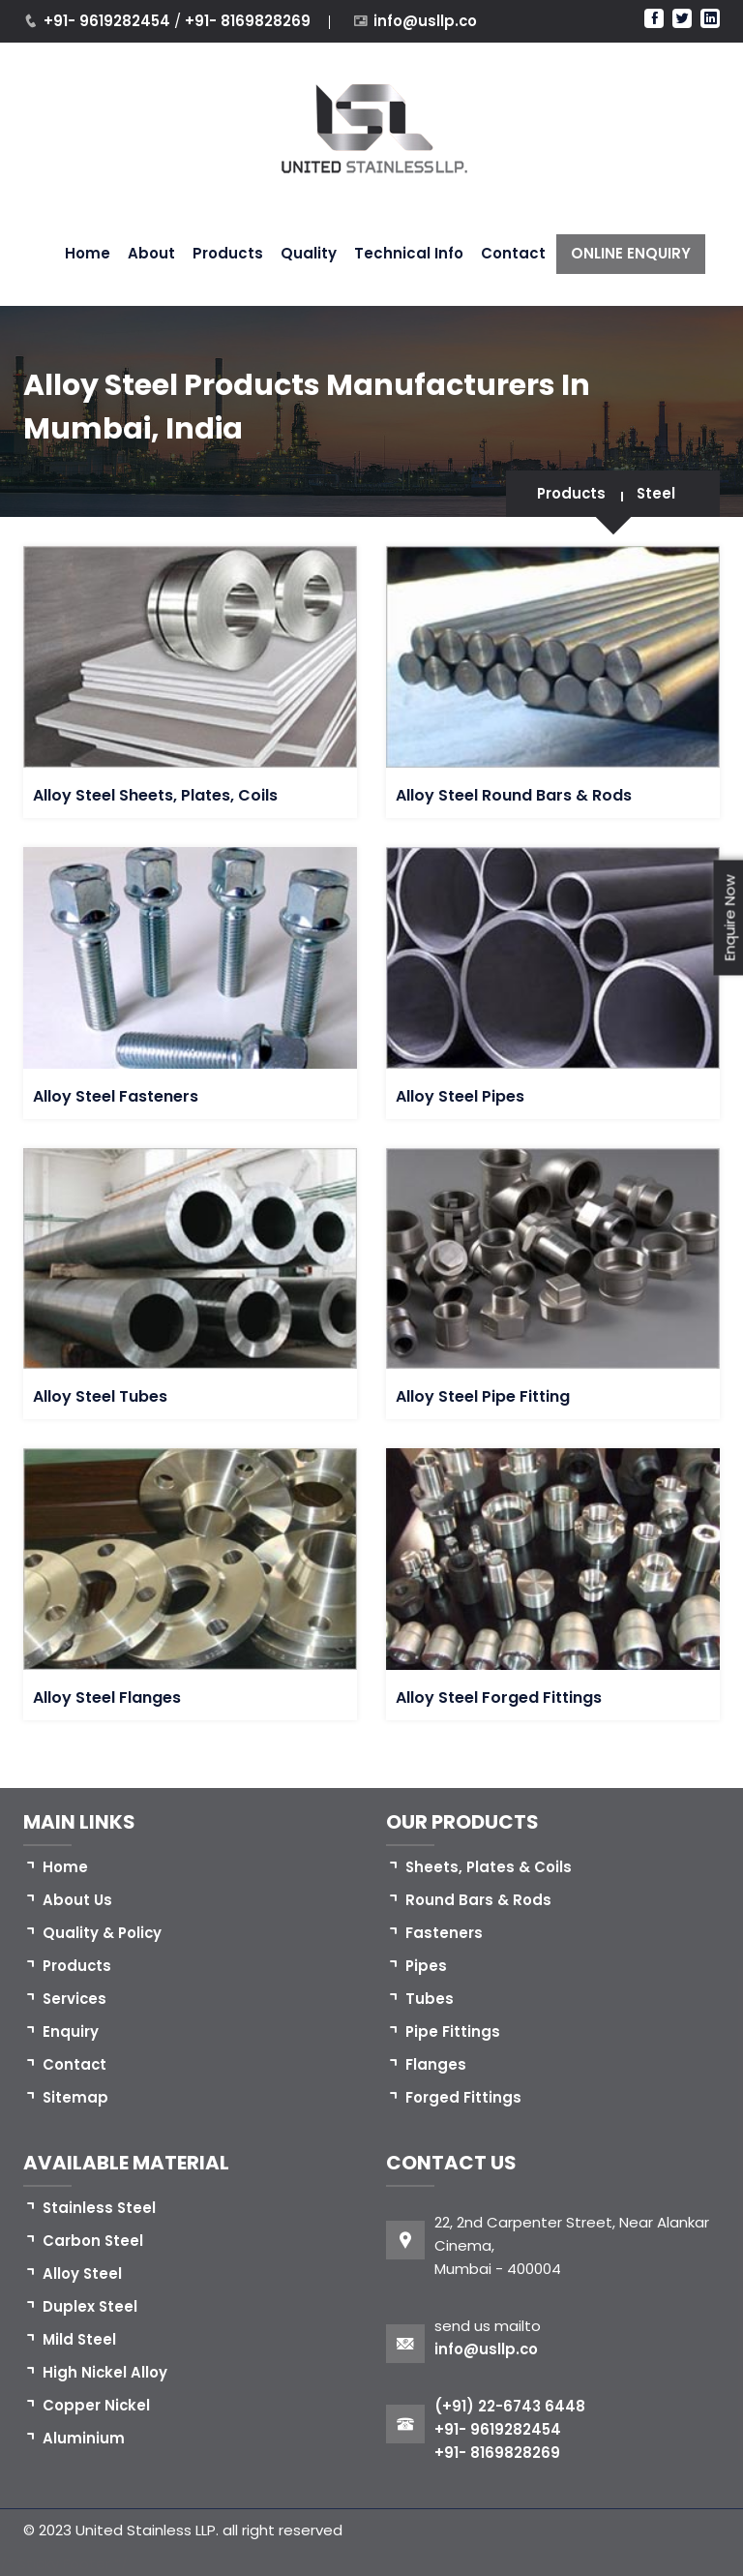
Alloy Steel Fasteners (115, 1096)
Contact (513, 253)
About (151, 253)
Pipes (426, 1965)
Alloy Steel (83, 2273)
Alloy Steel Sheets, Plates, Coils (155, 795)
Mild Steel (80, 2339)
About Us (77, 1900)
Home (87, 253)
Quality (309, 253)
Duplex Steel (90, 2306)
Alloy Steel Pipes (460, 1096)
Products (228, 253)
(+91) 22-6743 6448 (509, 2406)
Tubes (429, 1998)
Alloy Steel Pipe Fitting (483, 1396)
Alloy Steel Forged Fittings (499, 1697)
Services (75, 1998)
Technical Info (408, 253)
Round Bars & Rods (478, 1900)
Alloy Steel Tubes (100, 1396)
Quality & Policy (103, 1933)
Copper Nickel (97, 2405)
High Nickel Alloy (105, 2372)
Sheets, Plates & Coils (489, 1867)
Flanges (435, 2064)
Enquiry (71, 2031)
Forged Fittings (463, 2097)
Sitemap (76, 2097)
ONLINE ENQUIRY (631, 253)
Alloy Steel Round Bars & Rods (514, 795)
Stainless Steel (100, 2207)
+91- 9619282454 (109, 21)
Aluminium (84, 2438)
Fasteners (444, 1933)
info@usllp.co (425, 21)
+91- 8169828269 (248, 21)
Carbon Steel (93, 2240)
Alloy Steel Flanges (107, 1697)
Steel (655, 493)
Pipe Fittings (453, 2031)
